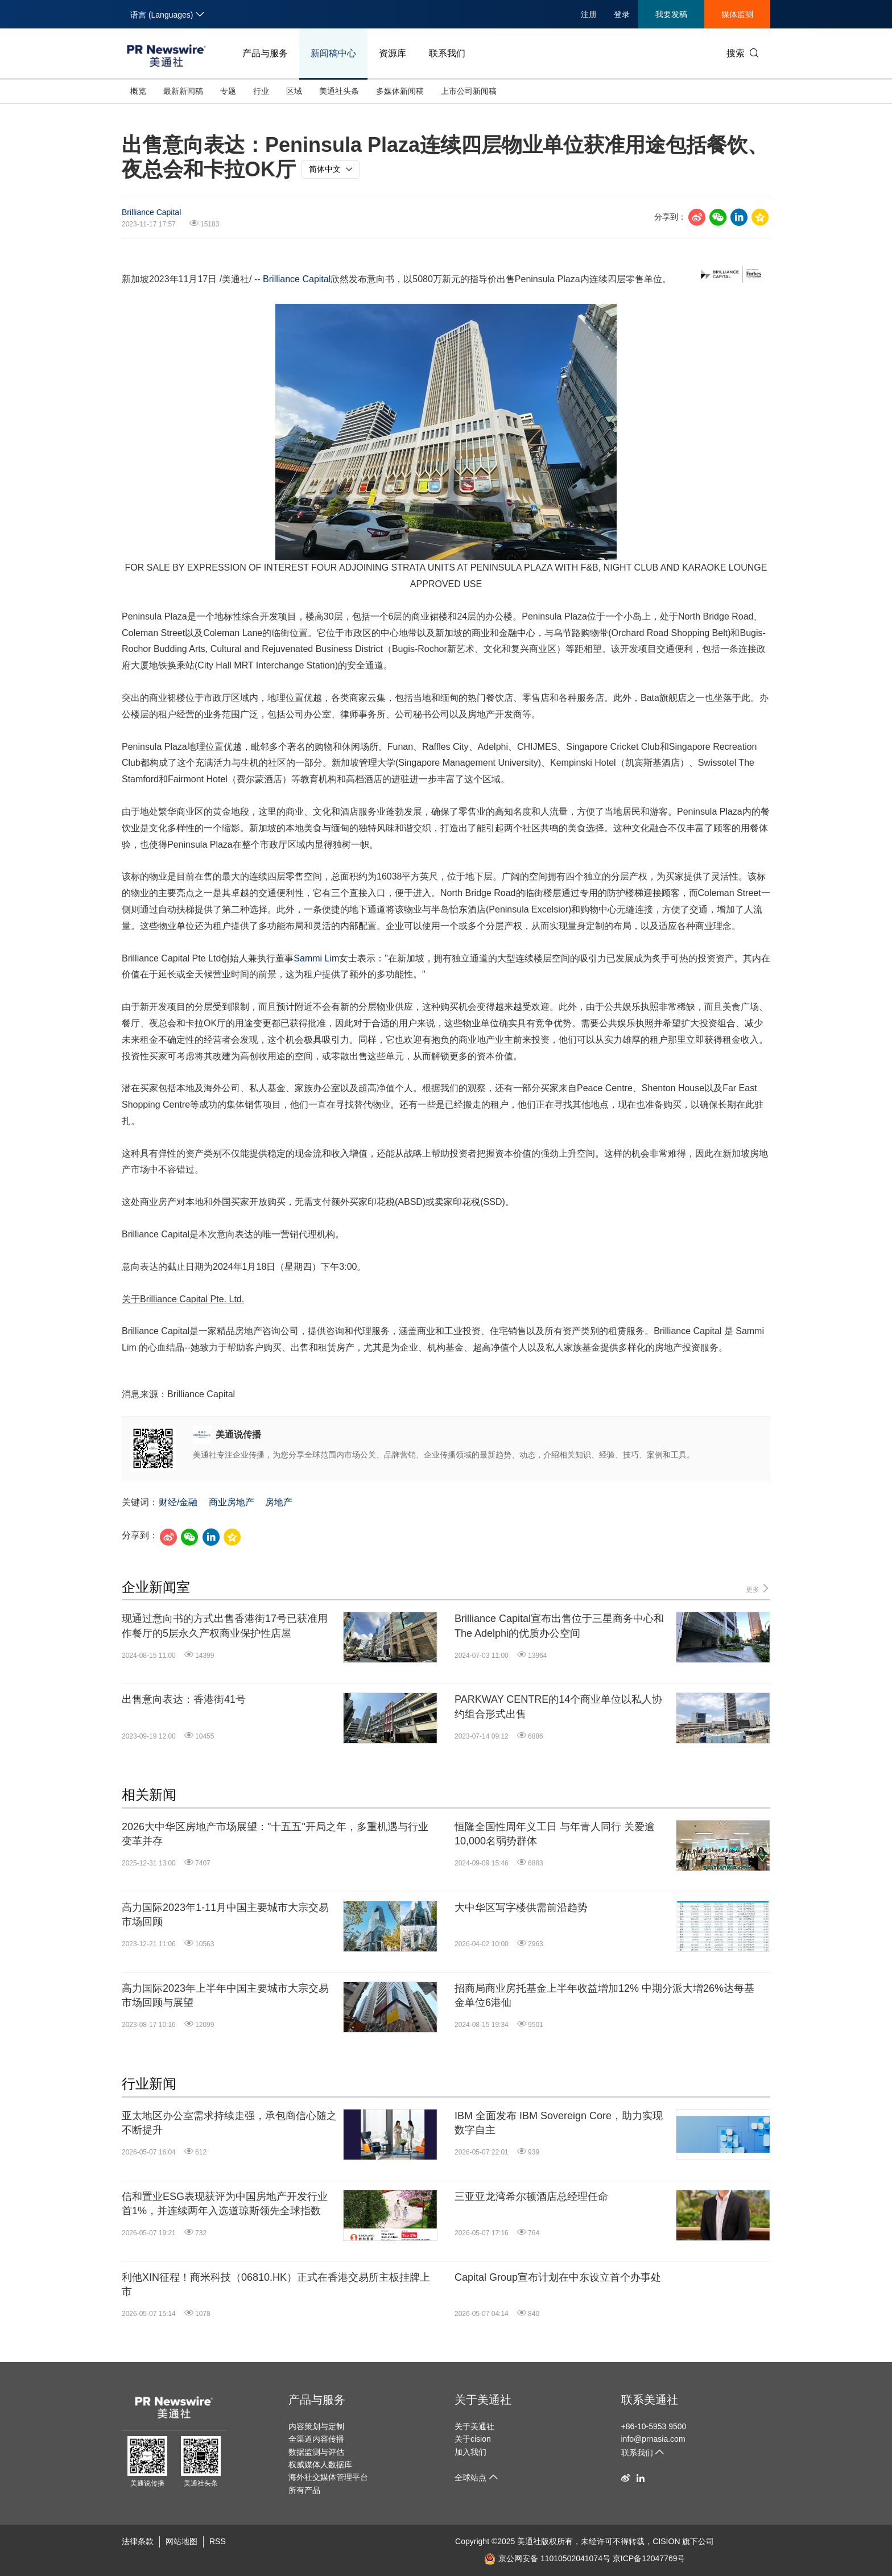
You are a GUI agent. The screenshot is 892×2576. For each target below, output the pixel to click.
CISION (666, 2541)
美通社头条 (339, 91)
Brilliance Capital (151, 212)
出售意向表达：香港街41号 (184, 1699)
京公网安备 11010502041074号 (547, 2558)
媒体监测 (737, 14)
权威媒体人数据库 (320, 2464)
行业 (261, 91)
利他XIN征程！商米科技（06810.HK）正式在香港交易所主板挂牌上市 (276, 2284)
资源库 (392, 53)
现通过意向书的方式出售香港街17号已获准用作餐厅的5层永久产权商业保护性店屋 (225, 1625)
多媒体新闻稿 (400, 91)
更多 (758, 1589)
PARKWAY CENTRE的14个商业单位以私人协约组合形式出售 (558, 1706)
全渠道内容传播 (316, 2438)
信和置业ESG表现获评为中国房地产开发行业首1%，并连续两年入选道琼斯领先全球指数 (225, 2203)
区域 (294, 91)
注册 (589, 14)
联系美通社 (649, 2399)
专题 (228, 91)
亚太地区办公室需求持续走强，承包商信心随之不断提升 (229, 2123)
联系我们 (447, 53)
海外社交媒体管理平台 (328, 2477)
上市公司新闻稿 (469, 91)
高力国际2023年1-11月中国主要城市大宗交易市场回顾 (225, 1914)
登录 (622, 14)
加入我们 (470, 2452)
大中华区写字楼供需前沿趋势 (521, 1907)
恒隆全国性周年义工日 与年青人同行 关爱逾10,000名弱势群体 (555, 1834)
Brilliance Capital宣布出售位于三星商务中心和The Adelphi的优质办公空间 (559, 1625)
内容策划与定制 (316, 2426)
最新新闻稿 (183, 91)
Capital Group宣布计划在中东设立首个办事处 (558, 2277)
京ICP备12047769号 (649, 2558)
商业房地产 (231, 1502)
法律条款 (138, 2541)
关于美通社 (483, 2399)
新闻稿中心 (333, 53)
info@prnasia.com (653, 2438)
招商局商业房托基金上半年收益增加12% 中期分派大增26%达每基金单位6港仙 (604, 1995)
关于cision (473, 2438)
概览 (138, 91)
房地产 (278, 1502)
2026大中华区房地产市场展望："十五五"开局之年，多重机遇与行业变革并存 (275, 1834)
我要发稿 (671, 14)
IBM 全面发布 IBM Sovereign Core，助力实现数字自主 (559, 2123)
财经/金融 (178, 1502)
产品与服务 (265, 53)
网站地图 (181, 2541)
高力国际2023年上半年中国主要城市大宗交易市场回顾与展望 (225, 1995)
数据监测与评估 (316, 2452)
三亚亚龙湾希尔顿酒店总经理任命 (531, 2196)
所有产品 (304, 2490)
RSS (217, 2541)
